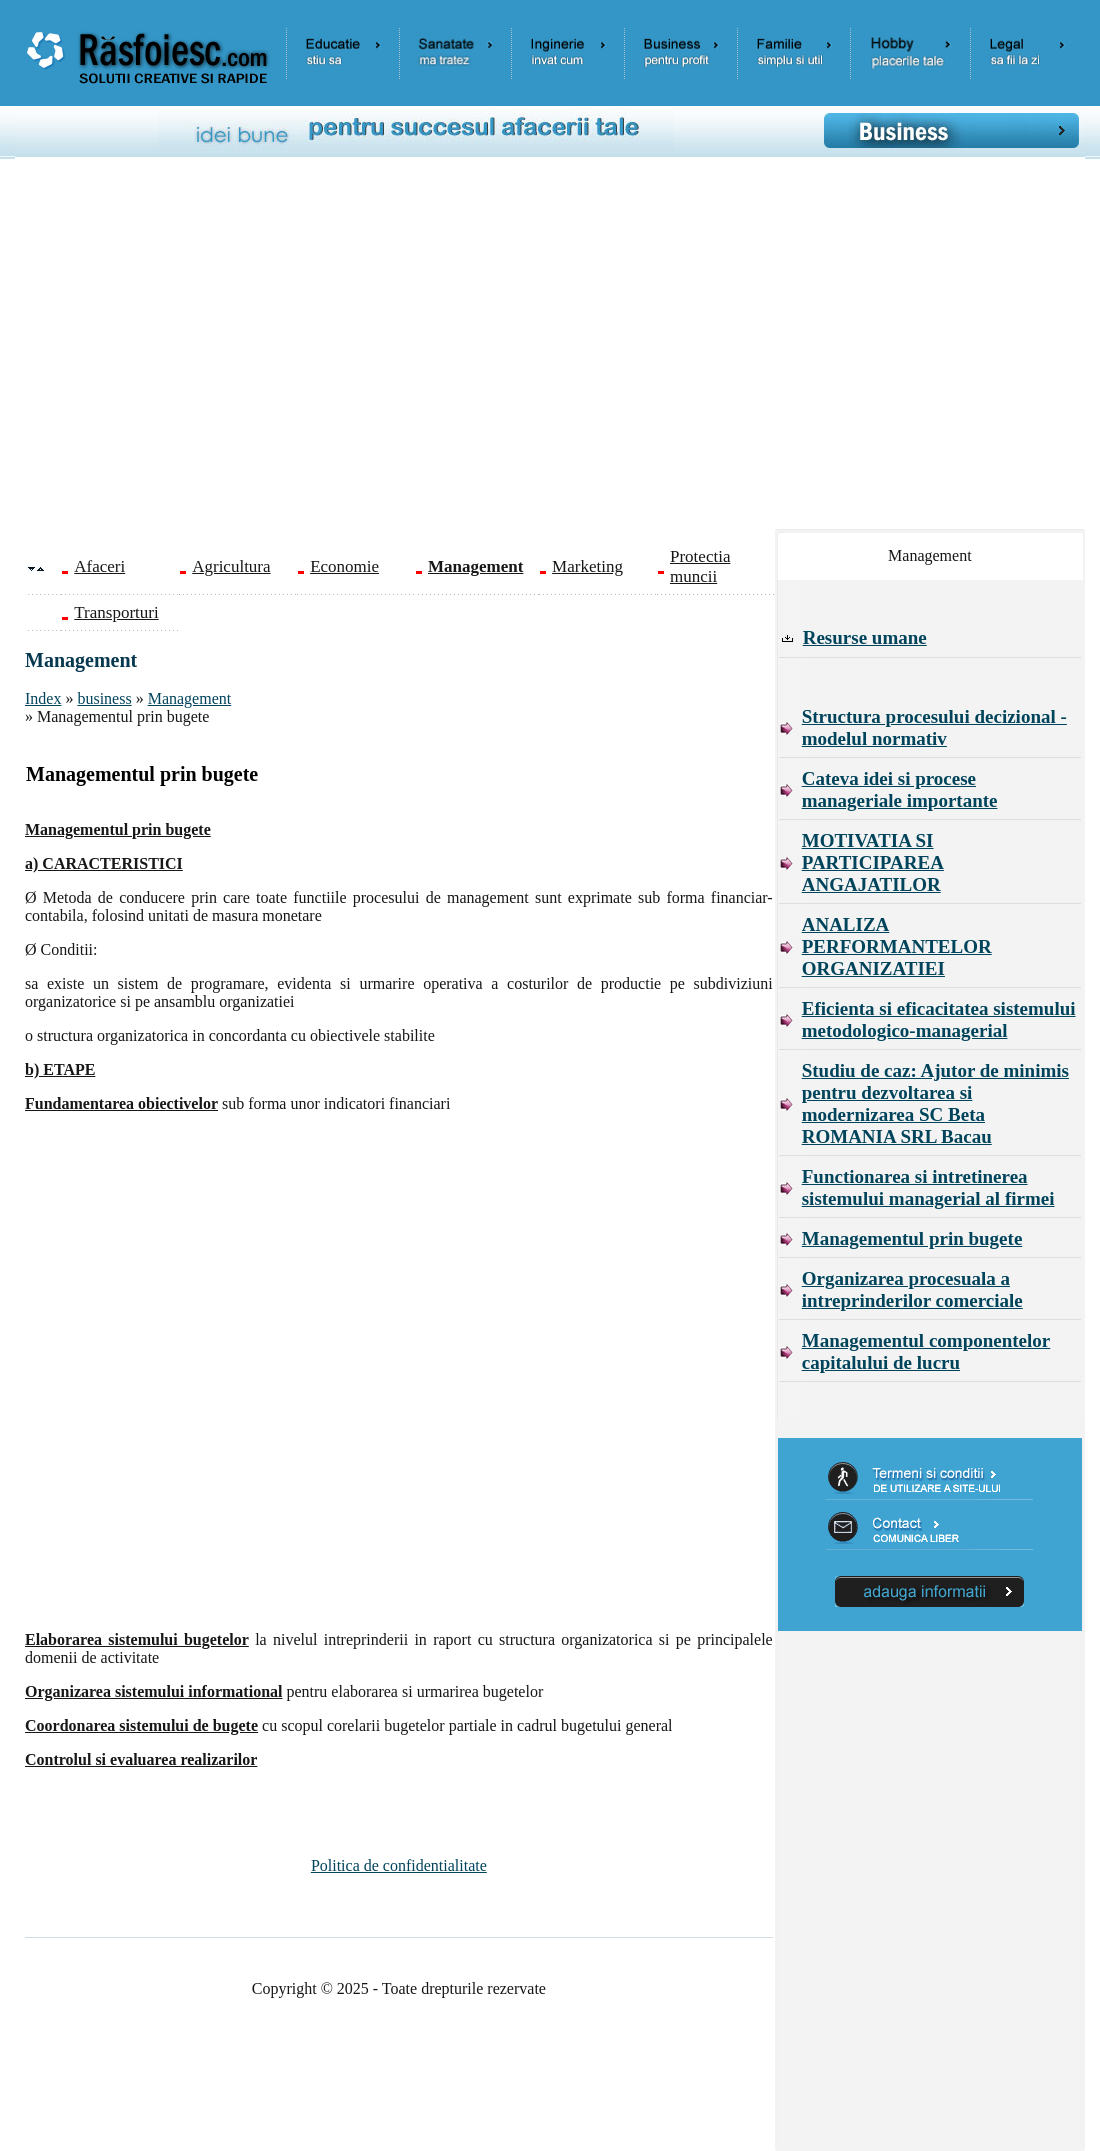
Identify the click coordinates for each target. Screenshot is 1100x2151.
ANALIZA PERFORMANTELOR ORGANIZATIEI (897, 946)
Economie (344, 566)
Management (190, 698)
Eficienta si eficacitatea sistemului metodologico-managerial (939, 1019)
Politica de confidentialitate (399, 1865)
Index (43, 698)
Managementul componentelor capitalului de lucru (926, 1351)
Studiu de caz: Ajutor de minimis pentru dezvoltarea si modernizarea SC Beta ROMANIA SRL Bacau (935, 1103)
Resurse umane (865, 637)
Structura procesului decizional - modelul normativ (934, 727)
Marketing (587, 566)
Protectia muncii (700, 566)
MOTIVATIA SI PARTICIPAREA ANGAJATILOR (873, 862)
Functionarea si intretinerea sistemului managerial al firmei (928, 1187)
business (104, 698)
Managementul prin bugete (912, 1238)
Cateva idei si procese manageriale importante (900, 789)
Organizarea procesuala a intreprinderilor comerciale (912, 1289)
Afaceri (99, 566)
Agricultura (231, 566)
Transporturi (116, 612)
